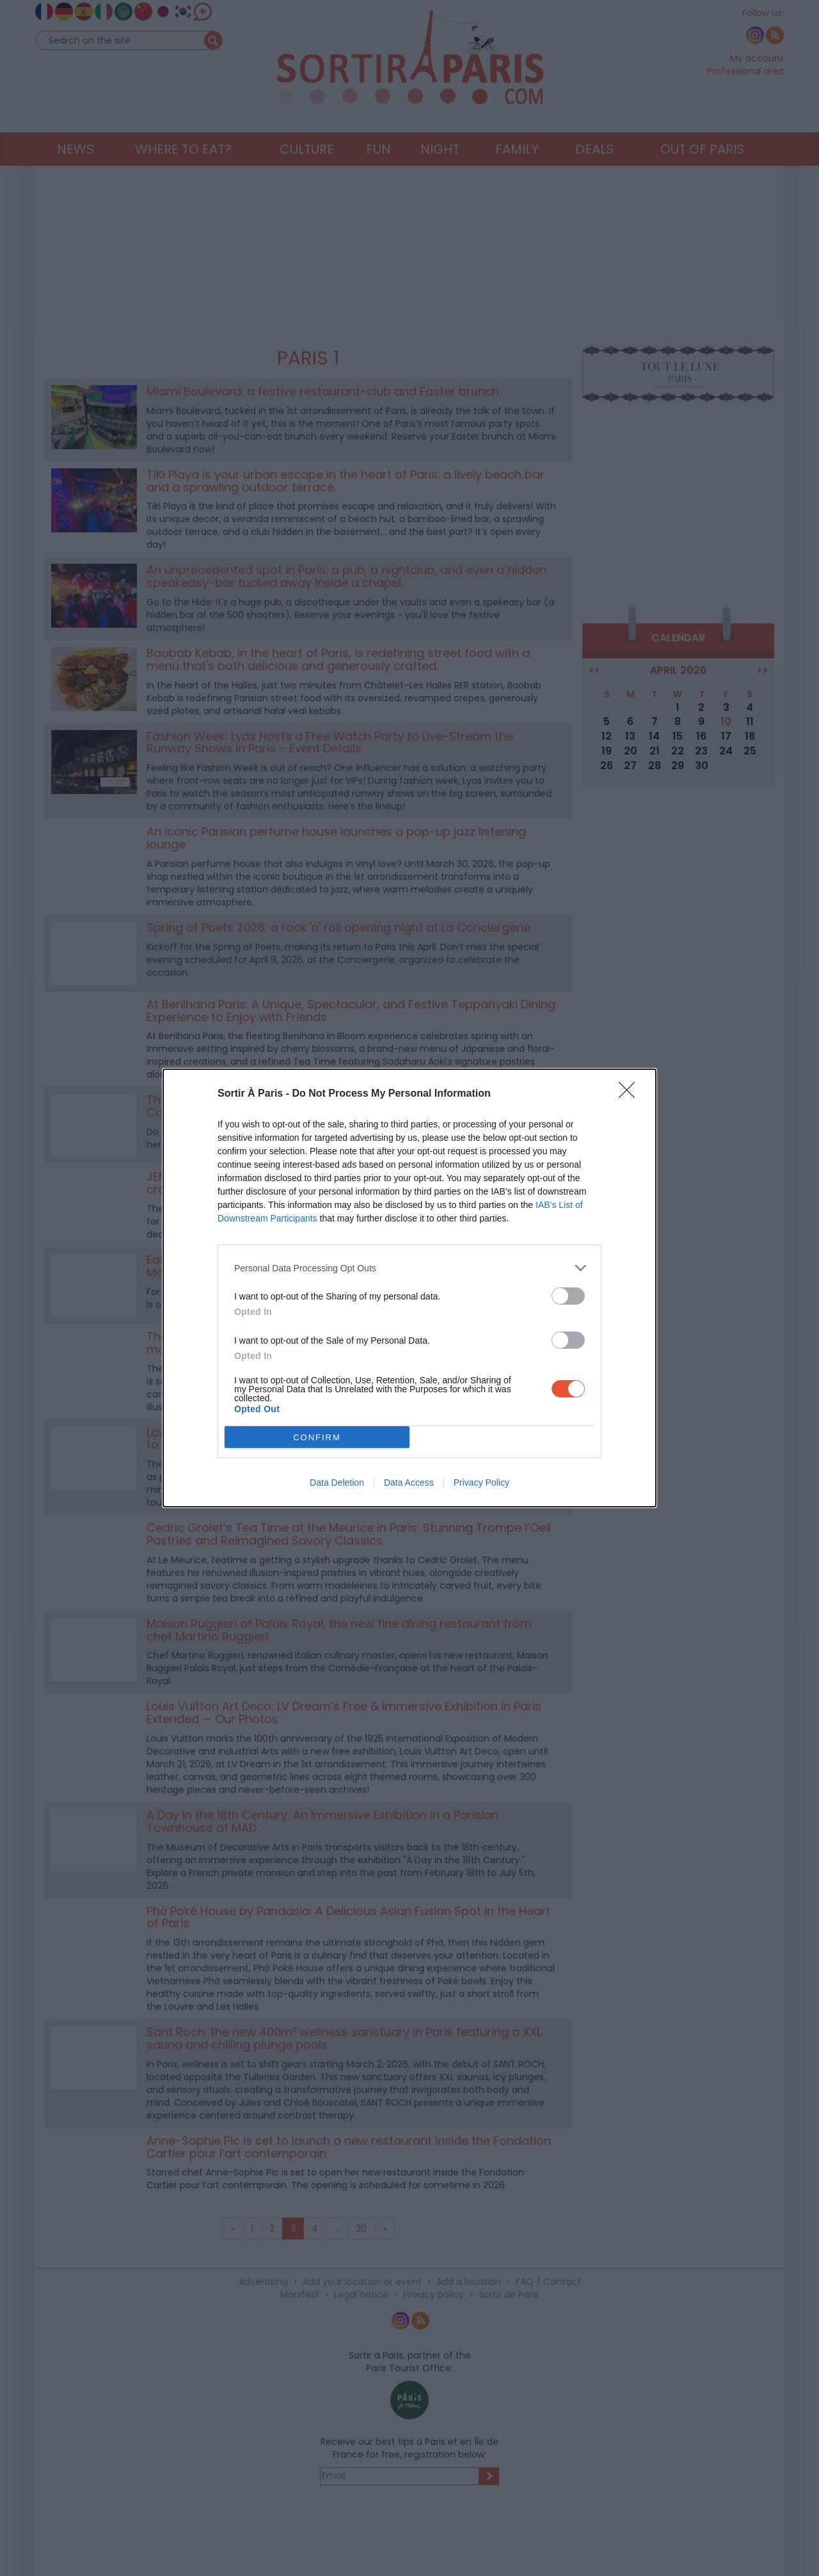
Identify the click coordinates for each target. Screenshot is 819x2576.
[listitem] (409, 1268)
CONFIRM (317, 1437)
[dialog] (409, 1288)
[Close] (631, 1094)
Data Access (409, 1482)
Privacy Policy (481, 1482)
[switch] (568, 1296)
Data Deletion (337, 1482)
